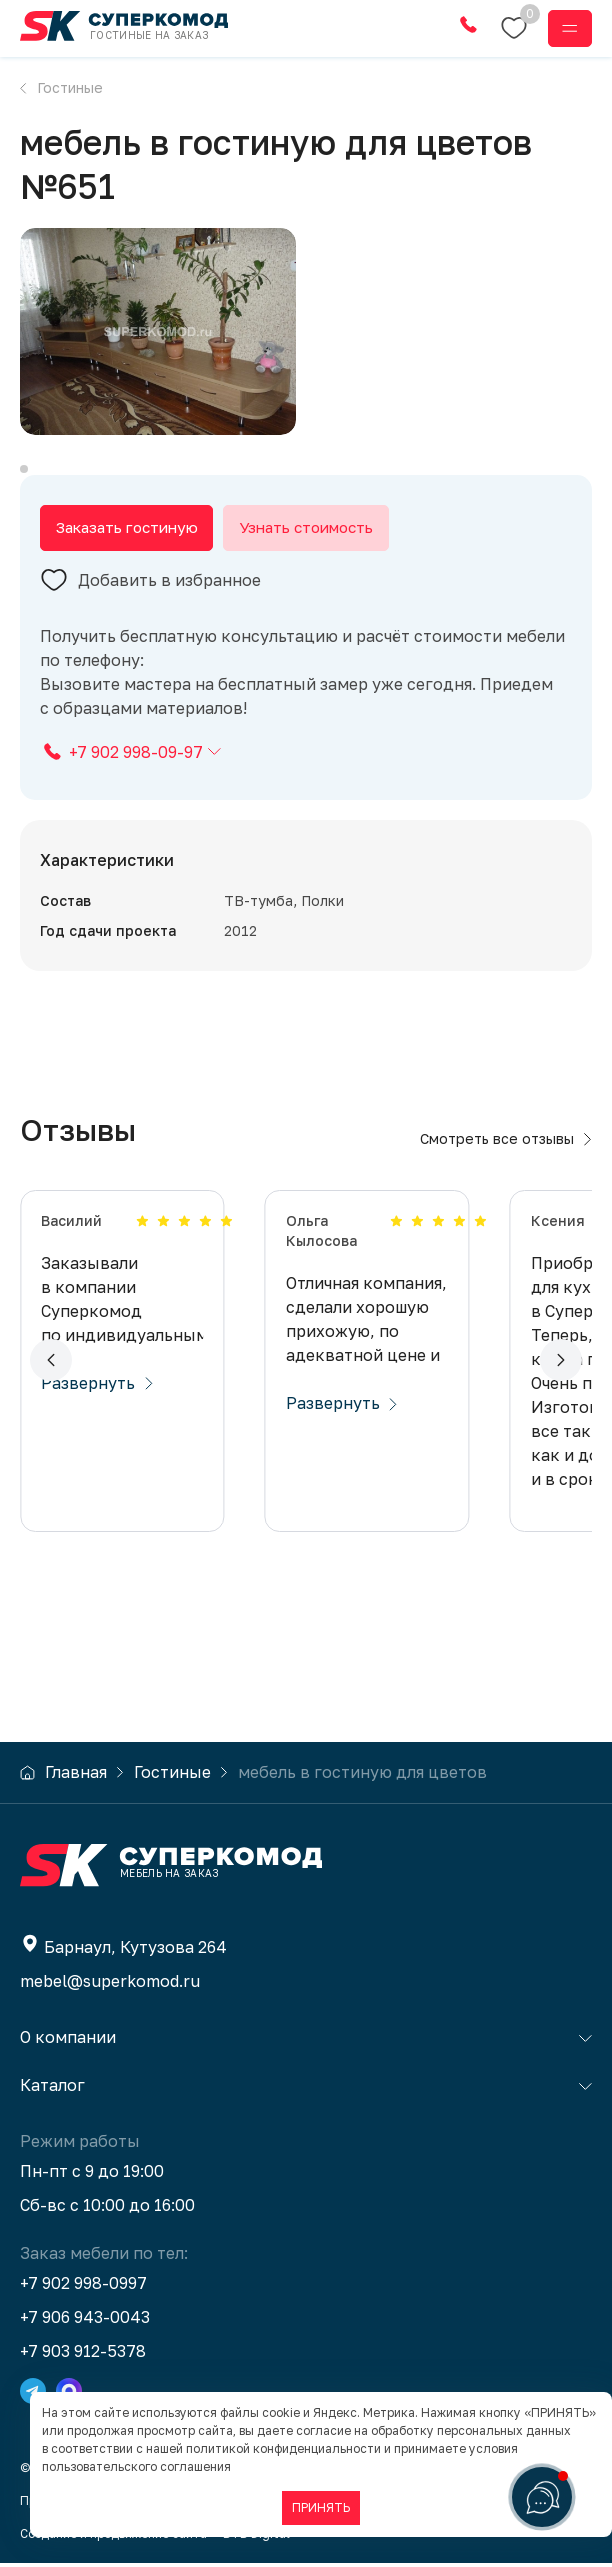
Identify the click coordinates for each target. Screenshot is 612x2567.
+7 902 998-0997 (83, 2287)
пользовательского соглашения (136, 2466)
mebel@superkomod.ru (110, 1985)
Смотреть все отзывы (506, 1142)
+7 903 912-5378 (83, 2355)
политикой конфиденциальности (283, 2448)
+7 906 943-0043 (85, 2321)
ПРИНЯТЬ (321, 2507)
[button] (51, 1364)
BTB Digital (256, 2537)
